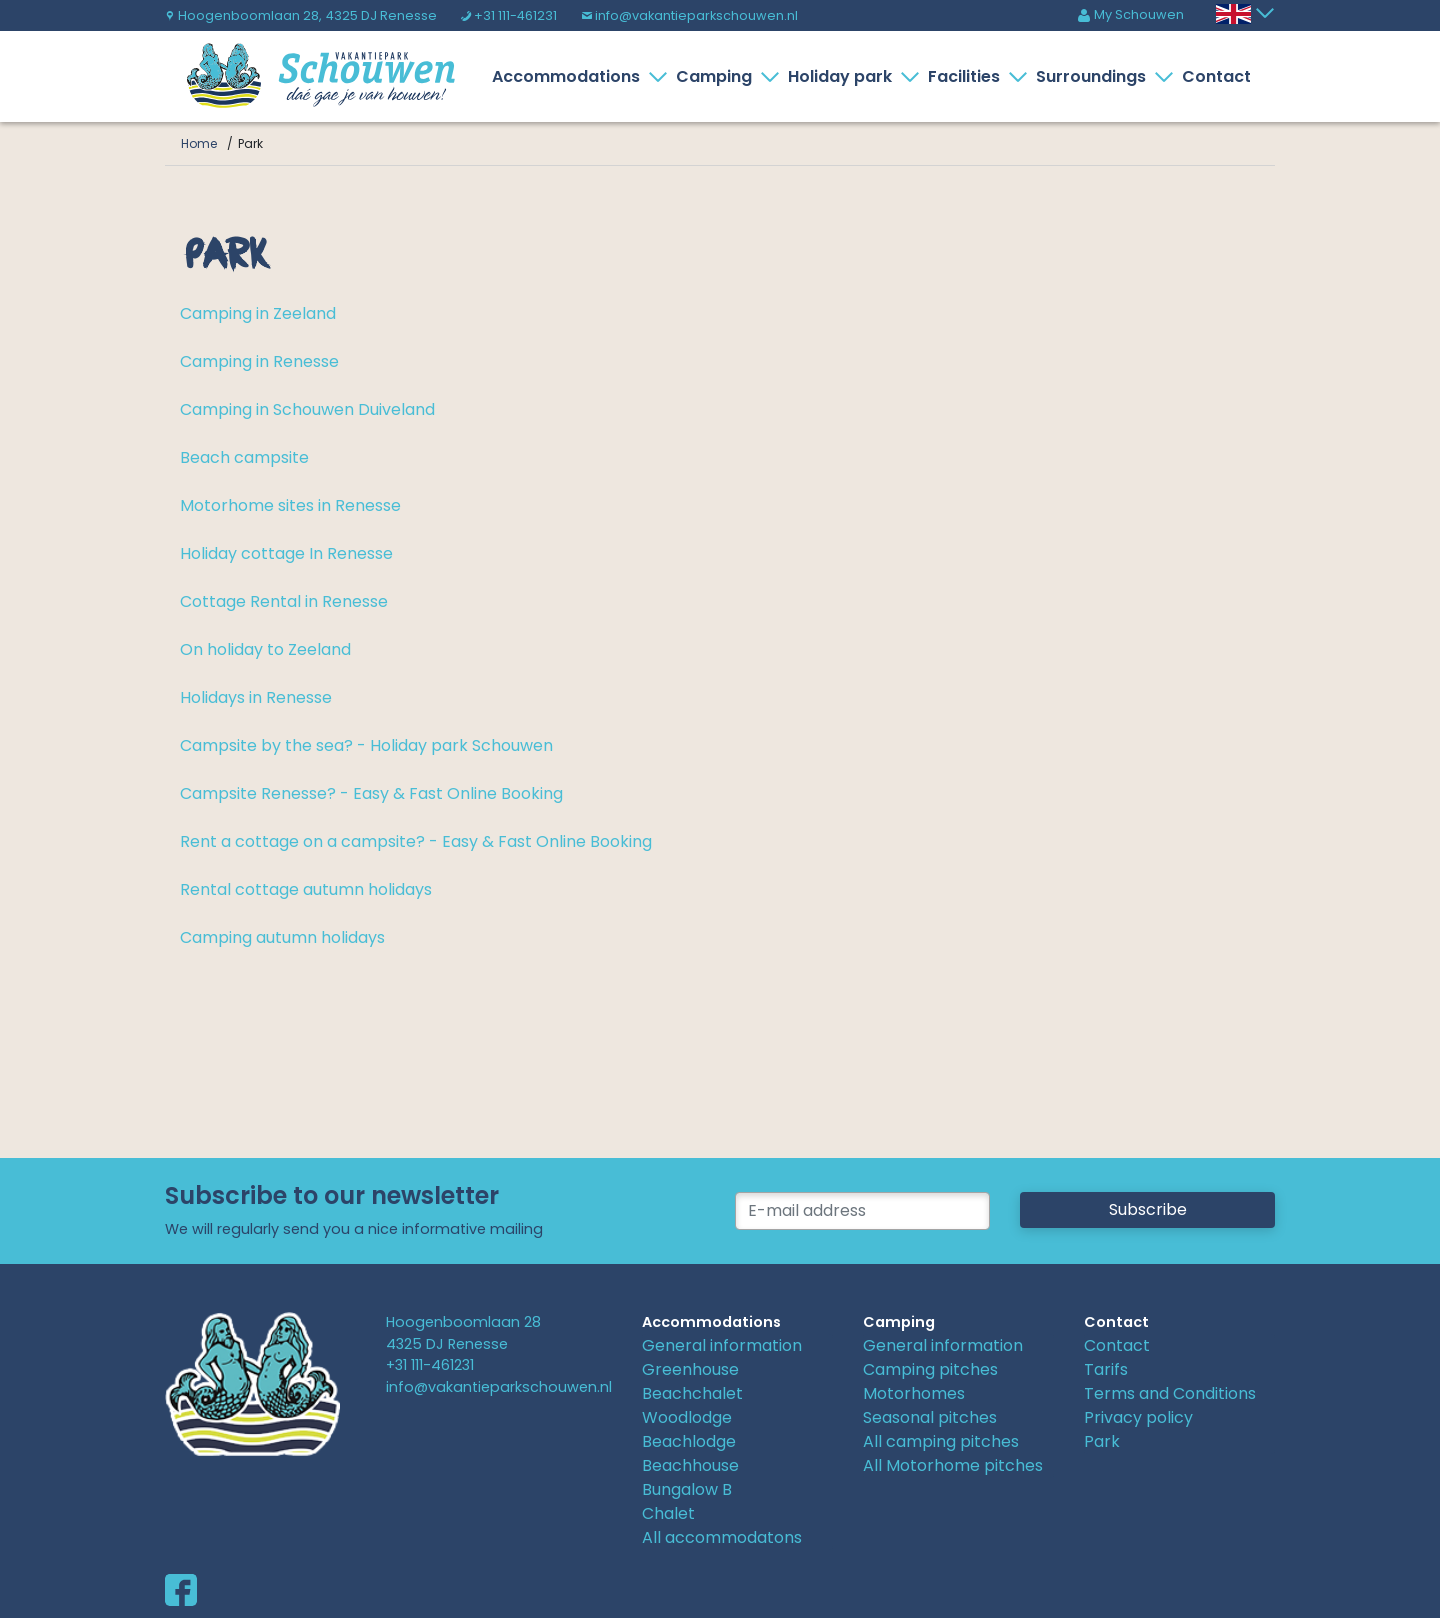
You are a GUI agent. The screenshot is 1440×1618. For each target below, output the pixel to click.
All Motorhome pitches (953, 1465)
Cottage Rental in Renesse (284, 601)
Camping (718, 76)
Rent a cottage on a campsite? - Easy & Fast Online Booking (416, 841)
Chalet (668, 1513)
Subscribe (1148, 1209)
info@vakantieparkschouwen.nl (689, 15)
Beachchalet (692, 1393)
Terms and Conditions (1170, 1393)
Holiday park (844, 76)
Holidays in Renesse (256, 697)
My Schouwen (1130, 14)
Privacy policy (1138, 1417)
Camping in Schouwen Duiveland (307, 409)
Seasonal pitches (930, 1417)
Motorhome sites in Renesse (290, 505)
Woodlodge (687, 1417)
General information (722, 1345)
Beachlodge (689, 1441)
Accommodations (570, 76)
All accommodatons (722, 1537)
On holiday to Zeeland (265, 649)
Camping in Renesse (259, 361)
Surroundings (1095, 76)
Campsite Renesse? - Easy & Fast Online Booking (371, 793)
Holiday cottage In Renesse (286, 553)
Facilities (968, 76)
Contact (1216, 76)
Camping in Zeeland (258, 313)
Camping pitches (930, 1369)
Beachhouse (690, 1465)
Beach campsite (244, 457)
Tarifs (1106, 1369)
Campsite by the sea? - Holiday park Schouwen (366, 745)
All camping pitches (941, 1441)
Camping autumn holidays (282, 937)
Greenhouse (690, 1369)
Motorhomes (914, 1393)
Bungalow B (687, 1489)
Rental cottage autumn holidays (306, 889)
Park (1102, 1441)
